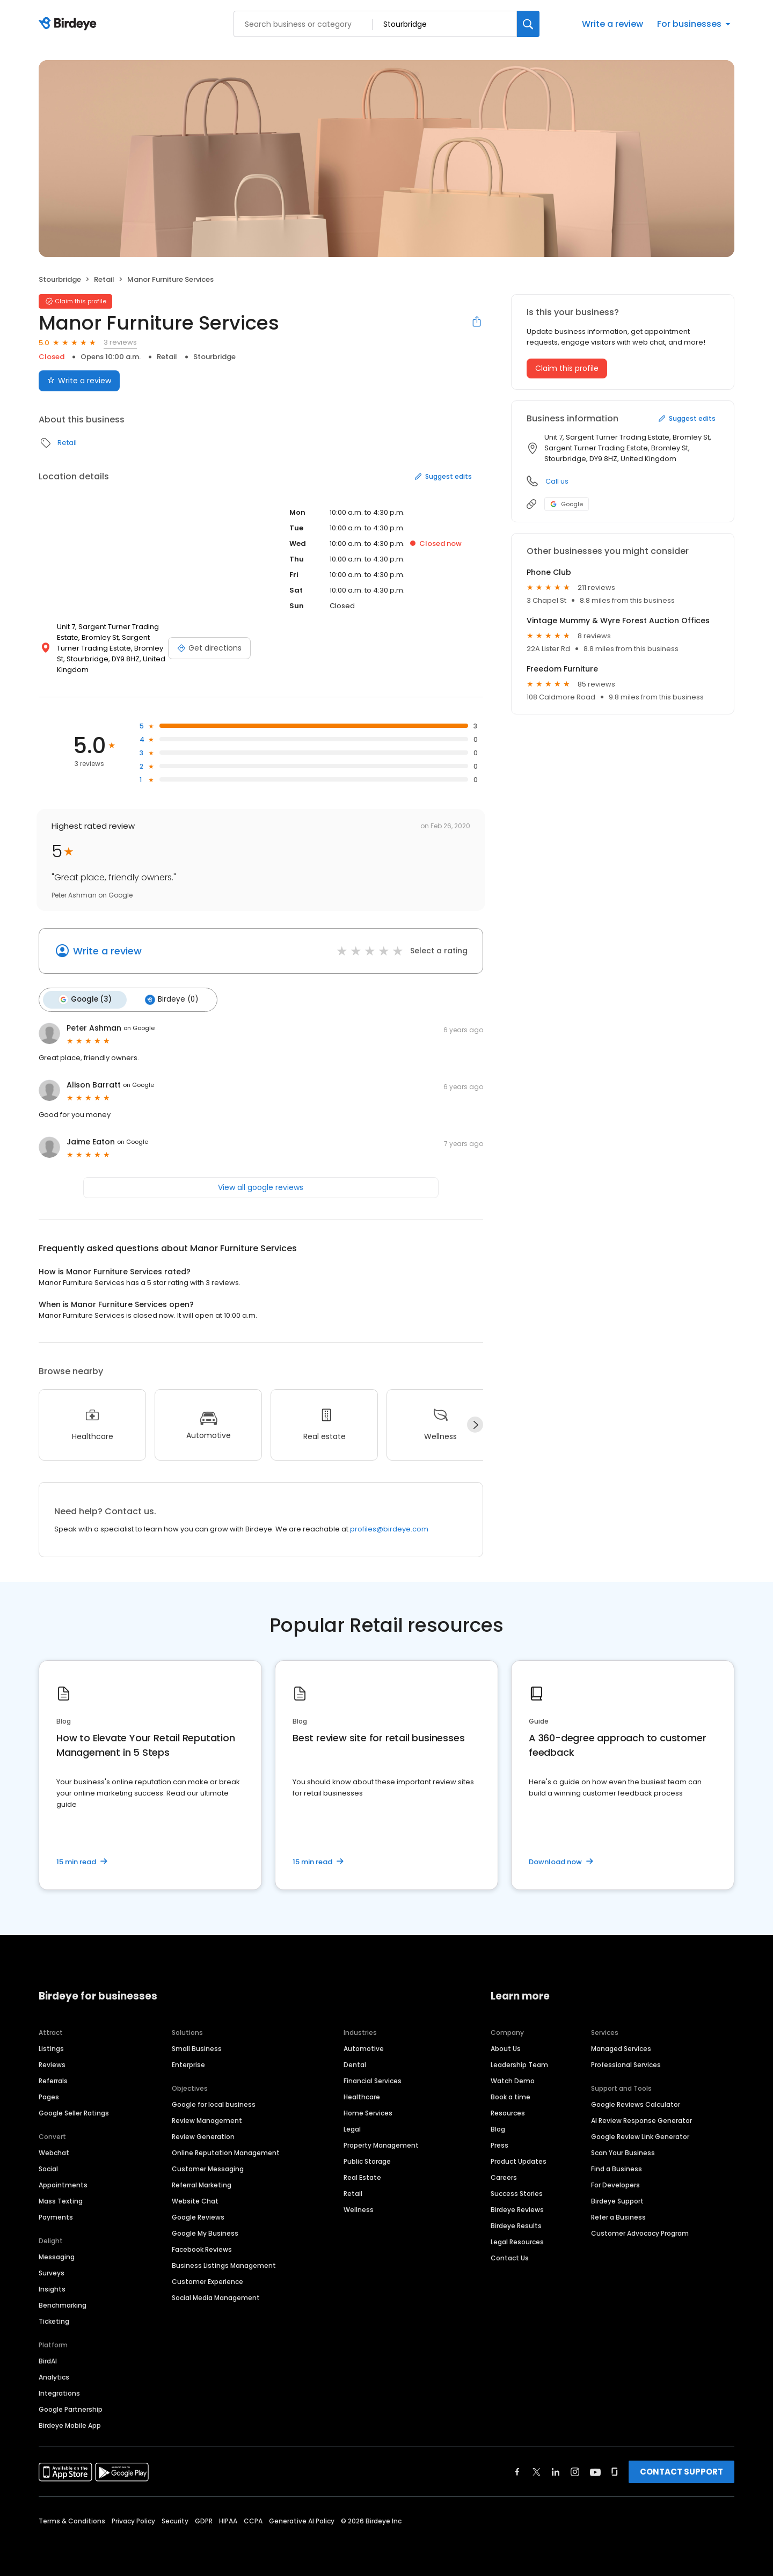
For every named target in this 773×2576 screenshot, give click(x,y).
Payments (56, 2215)
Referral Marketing (201, 2183)
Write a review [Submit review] (79, 380)
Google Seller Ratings (74, 2111)
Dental (355, 2063)
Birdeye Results (516, 2224)
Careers (504, 2175)
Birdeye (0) (168, 999)
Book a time (510, 2095)
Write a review (612, 24)
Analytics (54, 2375)
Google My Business (205, 2231)
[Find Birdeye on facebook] (517, 2470)
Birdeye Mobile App (70, 2423)
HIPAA (228, 2519)
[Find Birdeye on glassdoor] (614, 2470)
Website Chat (195, 2199)
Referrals (53, 2079)
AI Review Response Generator (641, 2118)
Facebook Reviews (202, 2247)
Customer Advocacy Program (640, 2231)
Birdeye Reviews (517, 2208)
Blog (498, 2127)
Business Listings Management (224, 2263)
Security (175, 2519)
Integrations (59, 2391)
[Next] (475, 1423)
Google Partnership (71, 2407)
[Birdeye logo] (69, 24)
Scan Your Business (623, 2151)
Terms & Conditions (72, 2519)
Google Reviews (198, 2215)
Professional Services (626, 2063)
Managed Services (621, 2047)
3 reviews (120, 342)
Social (48, 2167)
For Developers (615, 2183)
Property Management (381, 2143)
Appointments (63, 2183)
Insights (52, 2287)
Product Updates (518, 2159)
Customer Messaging (208, 2167)
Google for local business (214, 2102)
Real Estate (362, 2175)
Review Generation (203, 2135)
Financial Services (373, 2079)
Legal (352, 2127)
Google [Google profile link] (566, 504)
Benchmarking (62, 2303)
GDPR (204, 2519)
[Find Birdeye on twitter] (537, 2470)
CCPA (253, 2519)
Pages (49, 2095)
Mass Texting (61, 2199)
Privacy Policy (133, 2519)
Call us (556, 481)
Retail (104, 279)
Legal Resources (517, 2240)
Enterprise (188, 2063)
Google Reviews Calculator (635, 2102)
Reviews (52, 2063)
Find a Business (616, 2167)
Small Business (197, 2047)
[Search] (528, 24)
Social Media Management (216, 2296)
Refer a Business (618, 2215)
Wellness (359, 2208)
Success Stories (517, 2191)
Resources (508, 2111)
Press (499, 2143)
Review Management (207, 2118)
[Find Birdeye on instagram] (575, 2470)
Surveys (51, 2271)
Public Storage (367, 2159)
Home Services (368, 2111)
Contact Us (510, 2256)
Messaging (57, 2255)
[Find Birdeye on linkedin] (555, 2470)
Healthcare (362, 2095)
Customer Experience (207, 2280)
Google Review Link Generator (640, 2135)
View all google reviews (260, 1185)
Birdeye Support (617, 2199)
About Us (506, 2047)
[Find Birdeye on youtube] (595, 2470)
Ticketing (54, 2319)
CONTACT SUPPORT (681, 2470)
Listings (51, 2047)
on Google (139, 1027)
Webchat (54, 2151)
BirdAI (48, 2359)
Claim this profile (567, 368)
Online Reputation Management (226, 2151)
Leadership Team (519, 2063)
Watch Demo (513, 2079)
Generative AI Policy (301, 2519)
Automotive (364, 2047)
